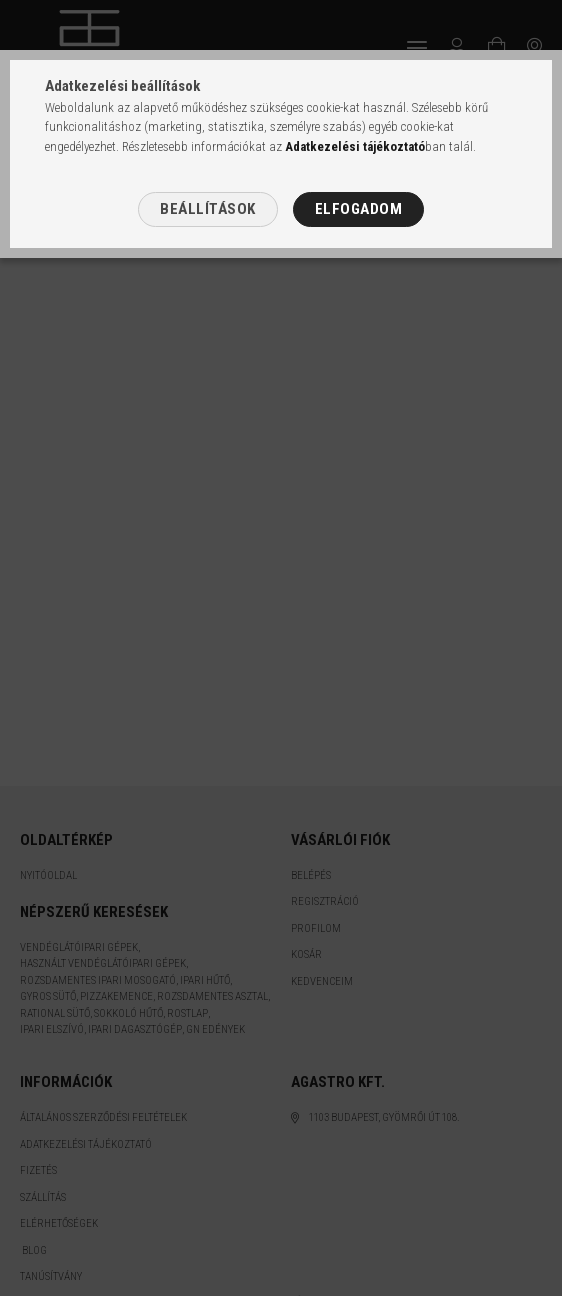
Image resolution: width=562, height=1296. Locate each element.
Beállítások (208, 209)
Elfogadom (359, 209)
